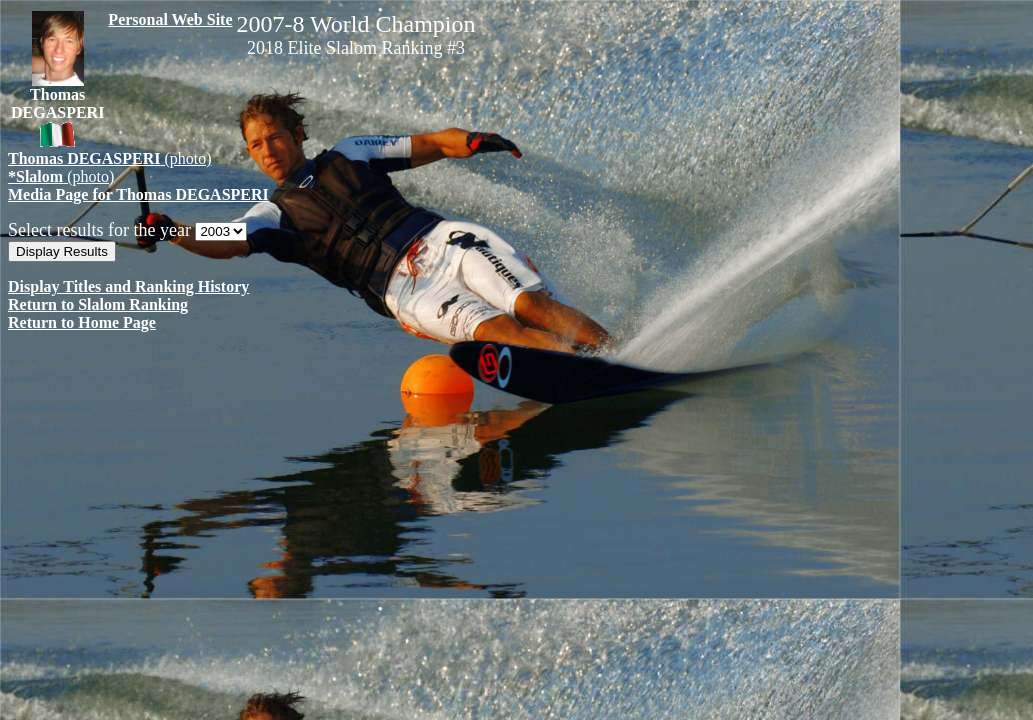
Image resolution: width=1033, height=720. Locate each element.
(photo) (110, 158)
